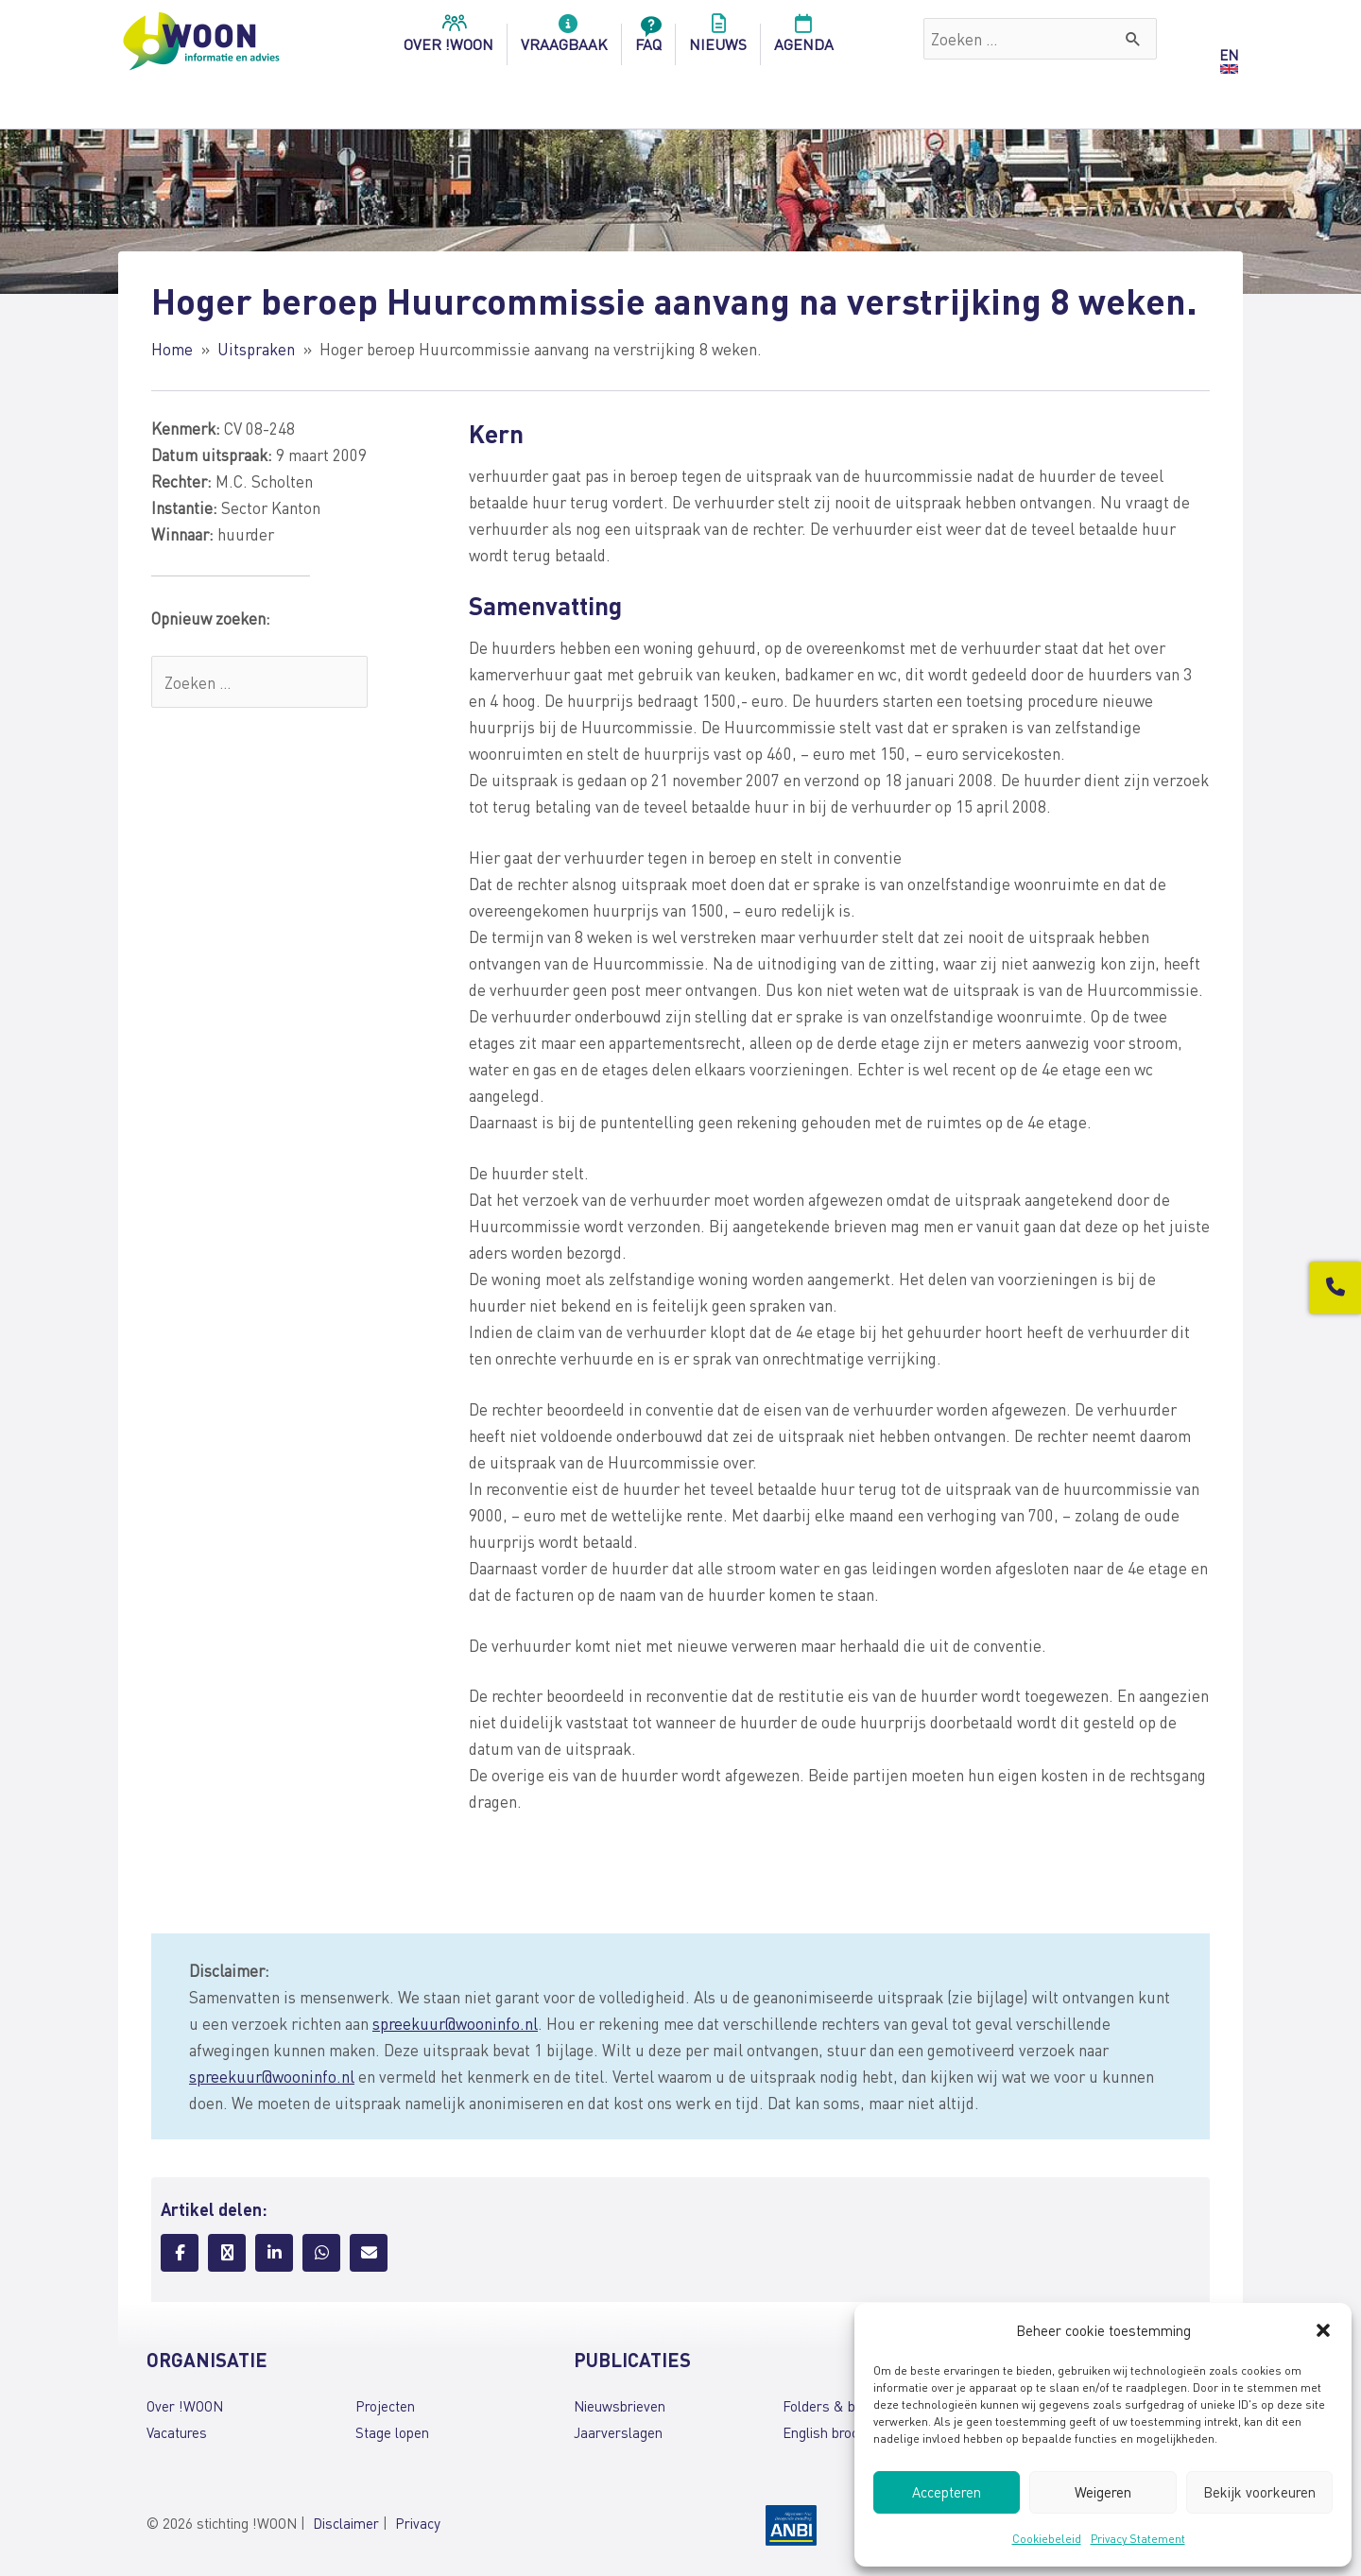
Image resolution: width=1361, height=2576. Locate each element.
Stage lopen (392, 2432)
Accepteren (946, 2491)
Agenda (804, 39)
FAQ (648, 39)
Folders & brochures (846, 2405)
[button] (1323, 2330)
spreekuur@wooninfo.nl (455, 2023)
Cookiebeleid (1046, 2539)
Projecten (385, 2405)
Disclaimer (346, 2523)
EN (1228, 54)
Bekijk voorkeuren (1259, 2491)
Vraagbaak (564, 39)
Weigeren (1103, 2491)
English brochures (838, 2432)
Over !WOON (184, 2405)
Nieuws (718, 39)
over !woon (448, 39)
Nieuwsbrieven (619, 2405)
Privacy (417, 2523)
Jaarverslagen (618, 2432)
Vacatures (176, 2432)
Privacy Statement (1138, 2539)
